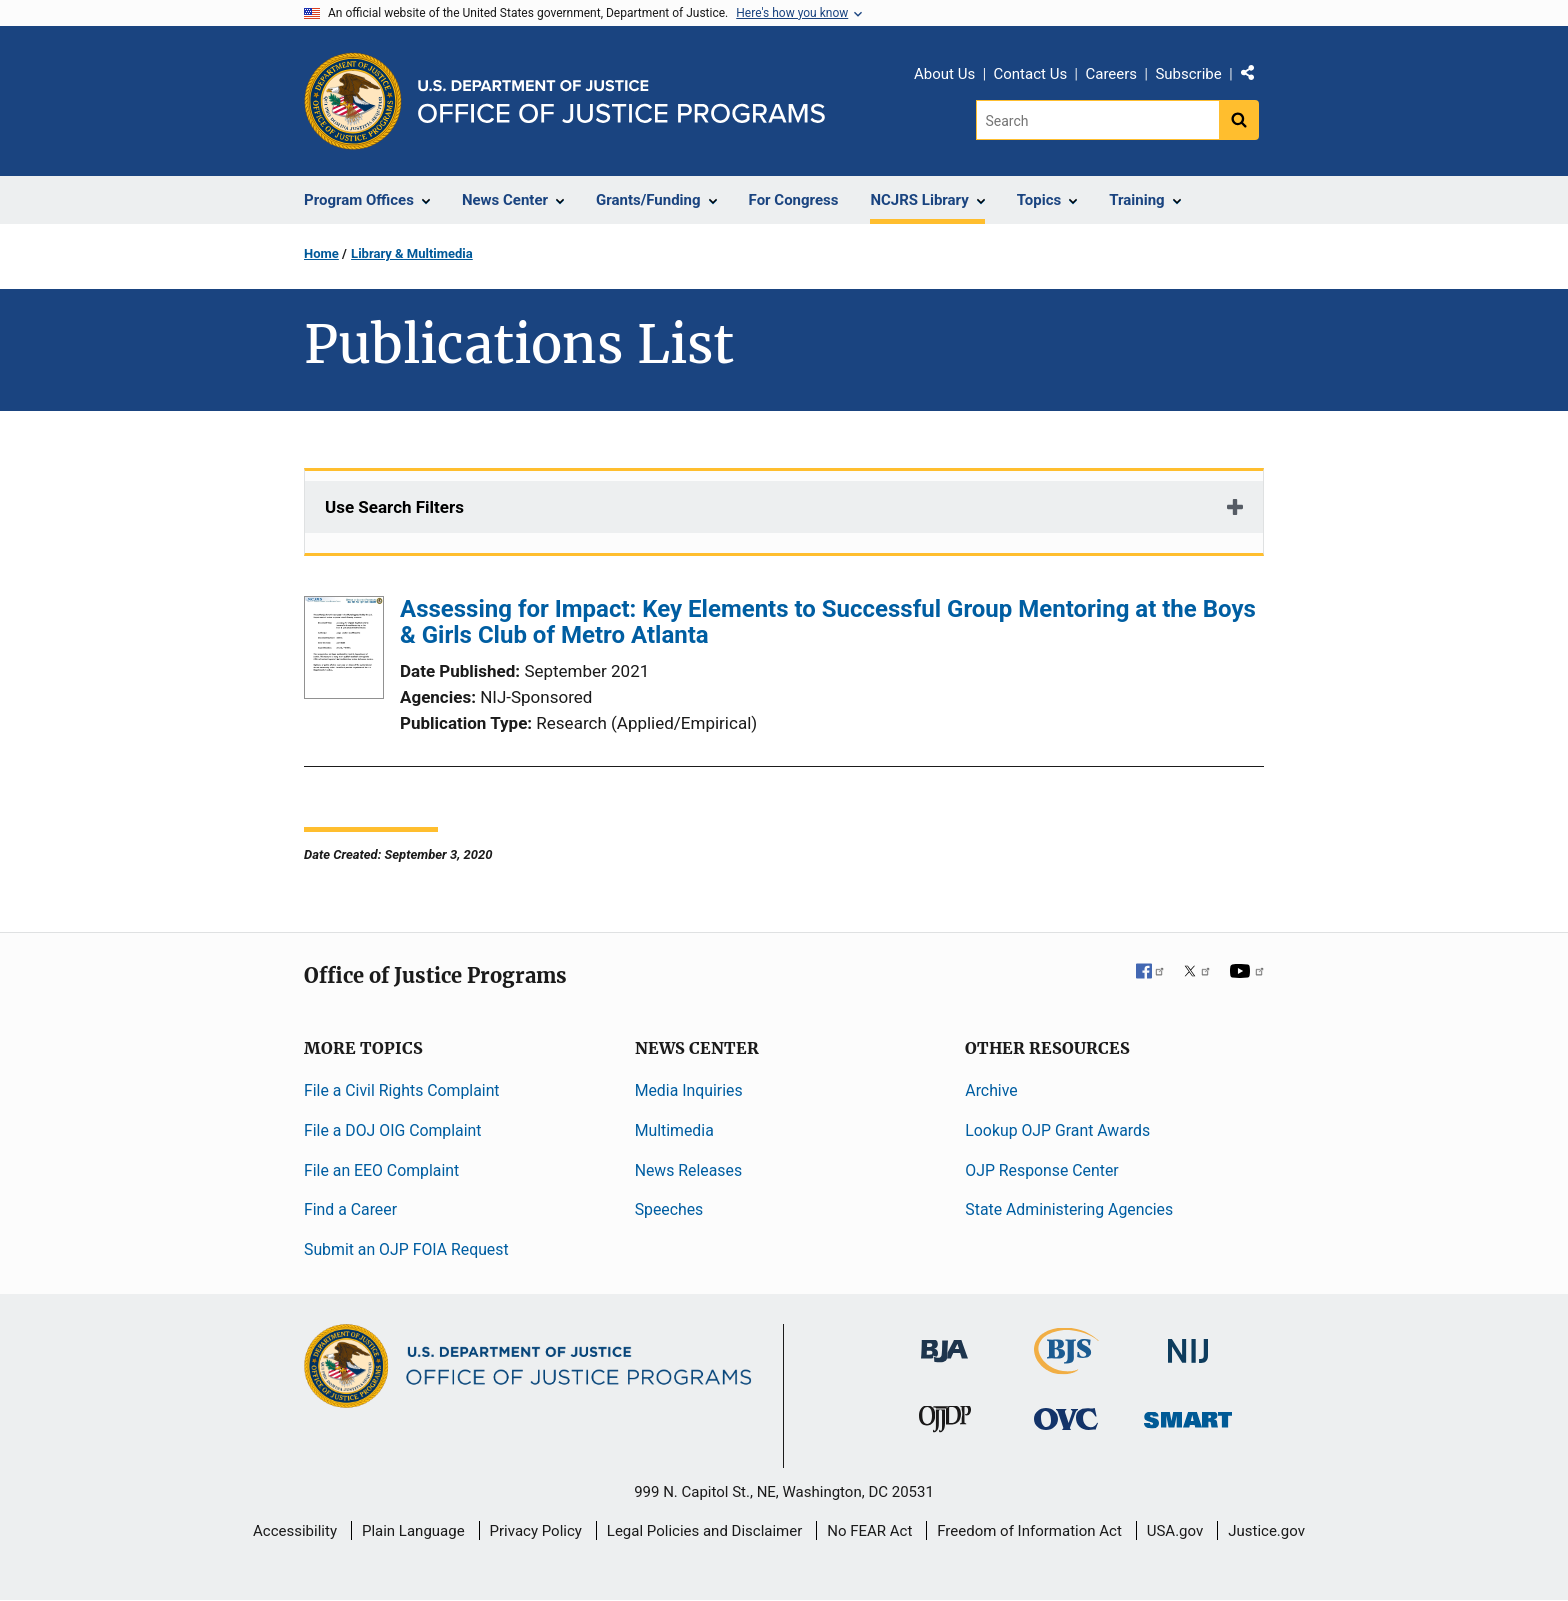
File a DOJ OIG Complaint (392, 1130)
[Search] (1097, 120)
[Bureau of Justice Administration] (944, 1341)
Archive (991, 1090)
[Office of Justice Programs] (353, 101)
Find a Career (350, 1209)
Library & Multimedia (412, 253)
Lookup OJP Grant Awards (1057, 1130)
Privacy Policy (536, 1531)
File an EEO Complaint (381, 1170)
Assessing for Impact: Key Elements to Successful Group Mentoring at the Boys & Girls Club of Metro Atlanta (828, 622)
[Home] (621, 101)
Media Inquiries (689, 1090)
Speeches (669, 1209)
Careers (1111, 74)
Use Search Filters (394, 507)
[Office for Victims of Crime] (1066, 1418)
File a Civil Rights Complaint (402, 1090)
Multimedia (674, 1130)
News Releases (688, 1170)
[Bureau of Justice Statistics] (1066, 1365)
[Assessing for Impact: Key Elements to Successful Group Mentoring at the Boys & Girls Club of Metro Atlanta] (344, 651)
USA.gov (1175, 1531)
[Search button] (1239, 120)
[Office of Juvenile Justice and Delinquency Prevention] (945, 1423)
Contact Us (1031, 74)
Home (321, 253)
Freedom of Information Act (1029, 1531)
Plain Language (413, 1531)
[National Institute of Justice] (1188, 1342)
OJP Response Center (1041, 1170)
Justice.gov (1266, 1531)
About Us (944, 74)
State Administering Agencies (1069, 1209)
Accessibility (295, 1531)
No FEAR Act (869, 1531)
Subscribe (1188, 74)
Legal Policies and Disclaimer (704, 1531)
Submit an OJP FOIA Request (406, 1249)
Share (1255, 77)
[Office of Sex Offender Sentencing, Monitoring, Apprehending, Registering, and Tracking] (1188, 1414)
